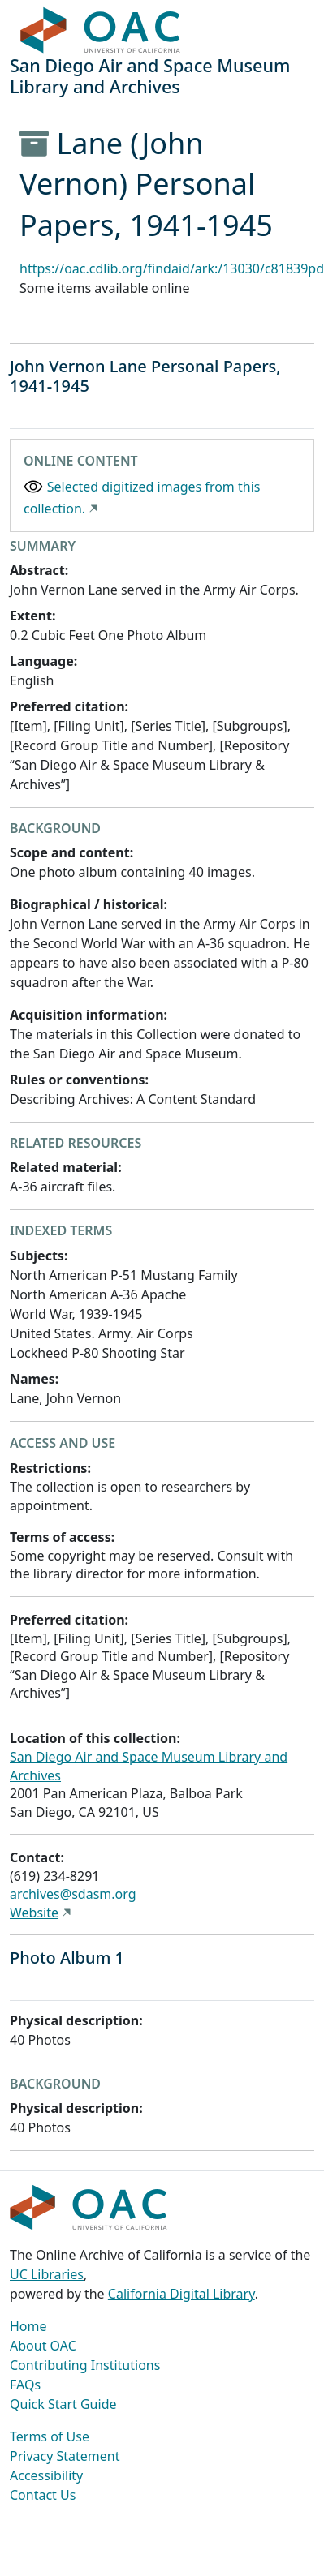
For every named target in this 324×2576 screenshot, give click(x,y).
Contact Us (43, 2495)
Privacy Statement (65, 2456)
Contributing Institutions (85, 2365)
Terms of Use (49, 2436)
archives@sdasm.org (73, 1894)
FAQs (25, 2385)
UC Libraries (47, 2274)
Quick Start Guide (63, 2404)
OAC (100, 30)
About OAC (43, 2346)
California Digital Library (181, 2294)
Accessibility (46, 2475)
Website (34, 1912)
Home (28, 2326)
